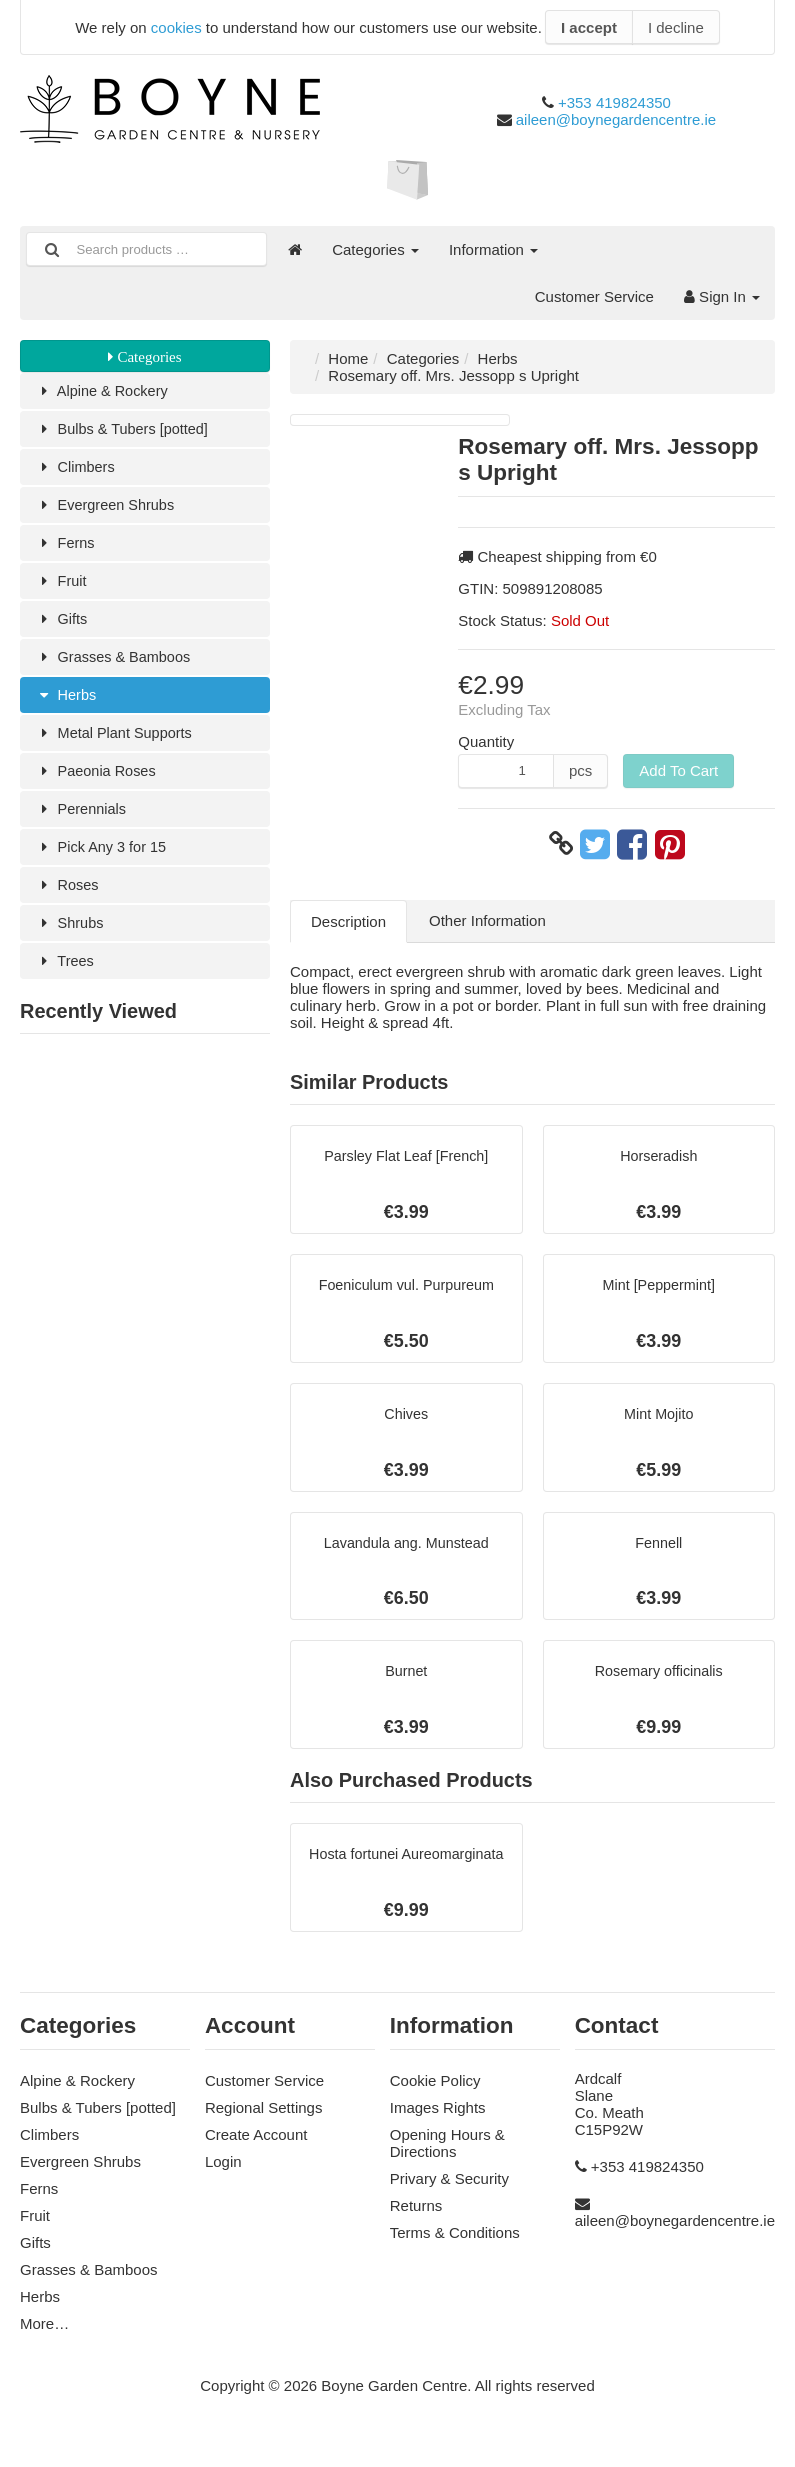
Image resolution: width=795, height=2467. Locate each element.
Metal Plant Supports (116, 742)
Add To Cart (678, 770)
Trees (65, 976)
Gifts (62, 625)
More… (44, 2336)
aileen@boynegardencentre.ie (616, 119)
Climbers (76, 469)
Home (348, 358)
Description (348, 921)
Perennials (82, 820)
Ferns (66, 547)
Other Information (487, 920)
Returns (416, 2218)
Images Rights (438, 2120)
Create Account (256, 2147)
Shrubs (70, 937)
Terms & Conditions (455, 2245)
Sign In (722, 296)
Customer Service (594, 296)
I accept (589, 27)
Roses (68, 898)
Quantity (486, 741)
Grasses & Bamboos (115, 664)
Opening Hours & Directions (447, 2156)
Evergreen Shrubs (107, 508)
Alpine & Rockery (104, 391)
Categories (375, 249)
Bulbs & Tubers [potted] (124, 430)
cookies (176, 27)
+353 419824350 (614, 102)
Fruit (61, 586)
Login (223, 2174)
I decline (676, 27)
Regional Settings (264, 2120)
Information (493, 249)
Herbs (66, 703)
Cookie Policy (435, 2093)
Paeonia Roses (97, 781)
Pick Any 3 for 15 (103, 859)
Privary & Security (449, 2191)
